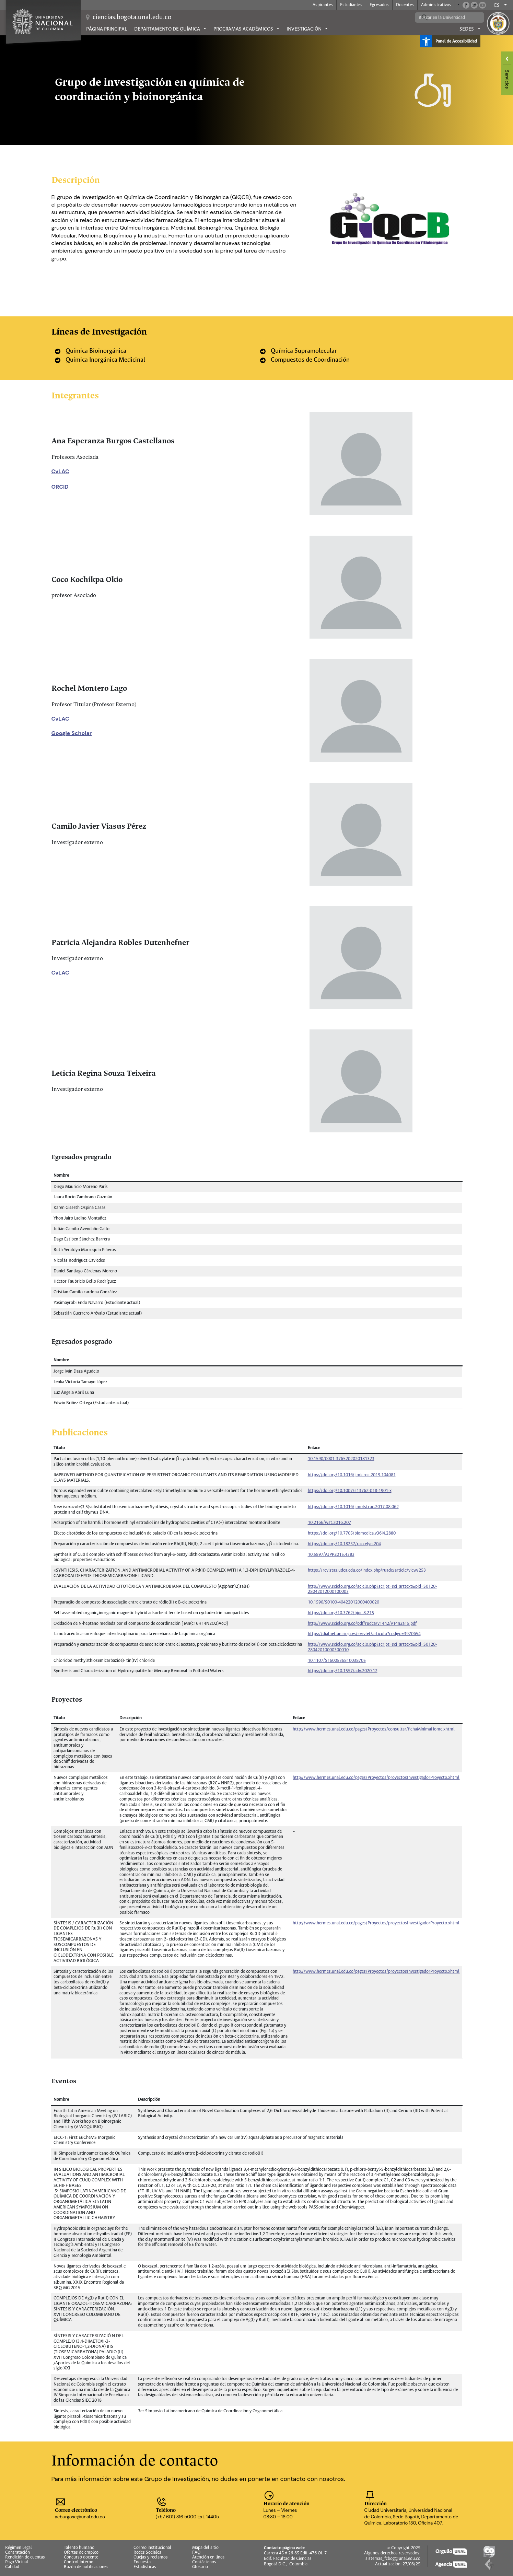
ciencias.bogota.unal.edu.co (132, 17)
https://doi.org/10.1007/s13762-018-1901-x (350, 1490)
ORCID (60, 486)
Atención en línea (208, 2557)
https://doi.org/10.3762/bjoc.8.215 (341, 1613)
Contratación (17, 2552)
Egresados (379, 5)
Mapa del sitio (205, 2547)
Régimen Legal (18, 2547)
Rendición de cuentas (25, 2557)
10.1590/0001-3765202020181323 (341, 1458)
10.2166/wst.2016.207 (329, 1522)
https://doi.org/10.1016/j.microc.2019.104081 (352, 1475)
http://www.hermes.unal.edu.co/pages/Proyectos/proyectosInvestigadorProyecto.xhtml (376, 1777)
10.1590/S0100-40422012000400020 (343, 1602)
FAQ (196, 2552)
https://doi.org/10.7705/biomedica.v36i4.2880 (352, 1533)
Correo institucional (152, 2547)
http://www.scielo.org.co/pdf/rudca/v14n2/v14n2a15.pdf (362, 1623)
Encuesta (142, 2562)
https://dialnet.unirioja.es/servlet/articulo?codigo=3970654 (364, 1633)
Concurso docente (81, 2557)
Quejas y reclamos (150, 2557)
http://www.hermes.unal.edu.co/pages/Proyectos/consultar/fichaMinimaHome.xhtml (374, 1729)
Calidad (12, 2567)
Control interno (78, 2562)
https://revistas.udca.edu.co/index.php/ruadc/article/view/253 (367, 1570)
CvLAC (60, 471)
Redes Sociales (147, 2552)
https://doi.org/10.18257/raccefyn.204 (344, 1544)
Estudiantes (351, 5)
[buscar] (444, 17)
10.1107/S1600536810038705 (337, 1660)
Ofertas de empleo (81, 2552)
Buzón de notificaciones (86, 2567)
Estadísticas (144, 2567)
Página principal (106, 29)
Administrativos (436, 5)
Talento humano (79, 2547)
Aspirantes (323, 5)
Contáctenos (204, 2562)
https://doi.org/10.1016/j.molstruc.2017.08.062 (353, 1507)
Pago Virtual (16, 2562)
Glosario (200, 2567)
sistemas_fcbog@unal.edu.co (392, 2558)
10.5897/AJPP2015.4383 (331, 1554)
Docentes (405, 5)
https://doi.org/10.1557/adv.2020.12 (342, 1671)
